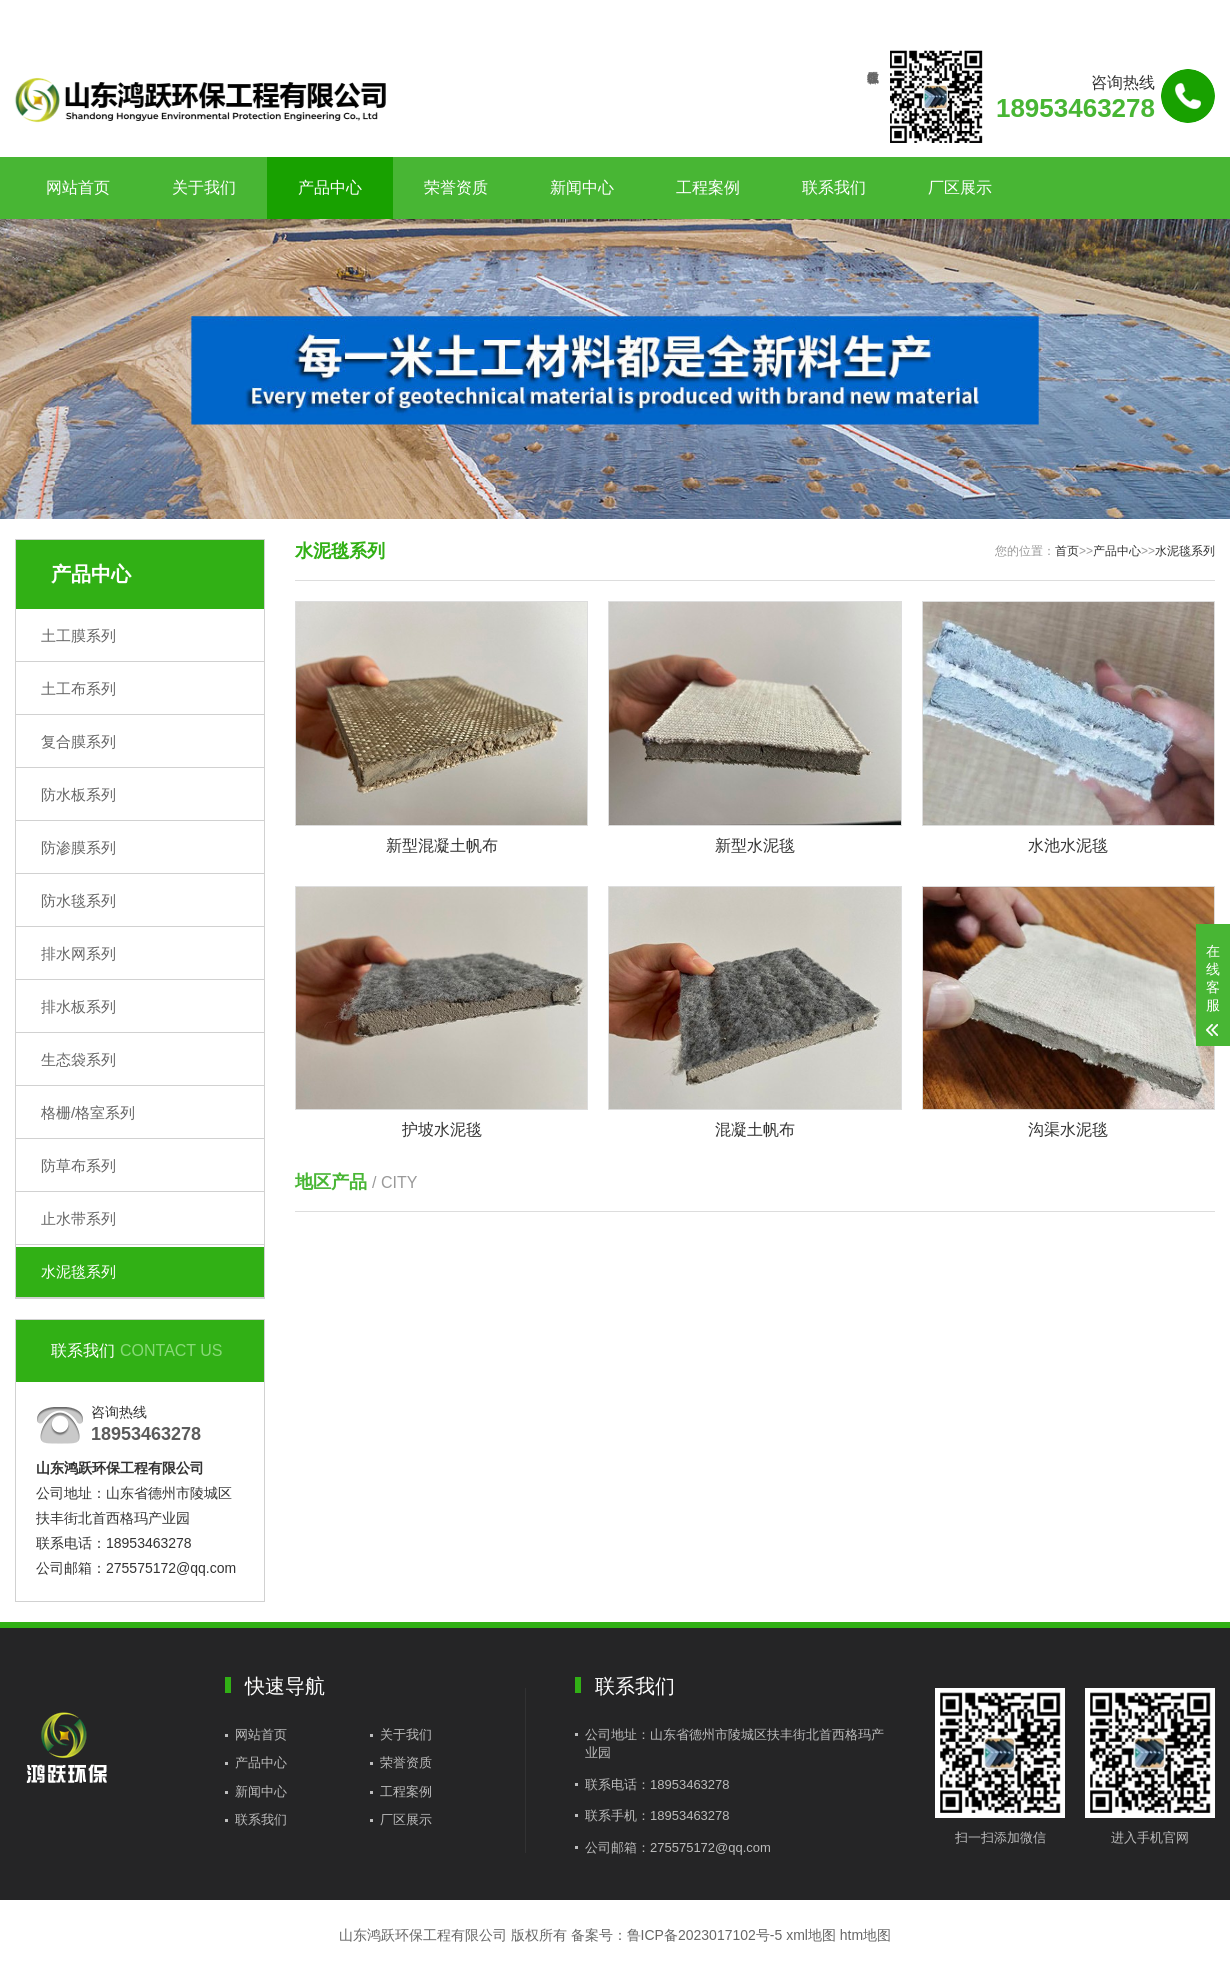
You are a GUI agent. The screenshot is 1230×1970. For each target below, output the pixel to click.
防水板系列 (78, 794)
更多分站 (1187, 17)
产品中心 (330, 187)
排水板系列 (78, 1006)
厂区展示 (960, 187)
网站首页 (78, 187)
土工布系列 (78, 688)
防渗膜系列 (78, 847)
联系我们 (1090, 17)
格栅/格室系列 (88, 1112)
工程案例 (708, 187)
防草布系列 (78, 1165)
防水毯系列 (78, 900)
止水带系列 (78, 1218)
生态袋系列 (78, 1059)
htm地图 (865, 1935)
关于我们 (204, 187)
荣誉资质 (456, 187)
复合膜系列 (78, 741)
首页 (1067, 551)
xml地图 (811, 1935)
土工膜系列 (78, 635)
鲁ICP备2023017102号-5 (705, 1935)
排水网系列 (78, 953)
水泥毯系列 (78, 1271)
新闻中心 (582, 187)
